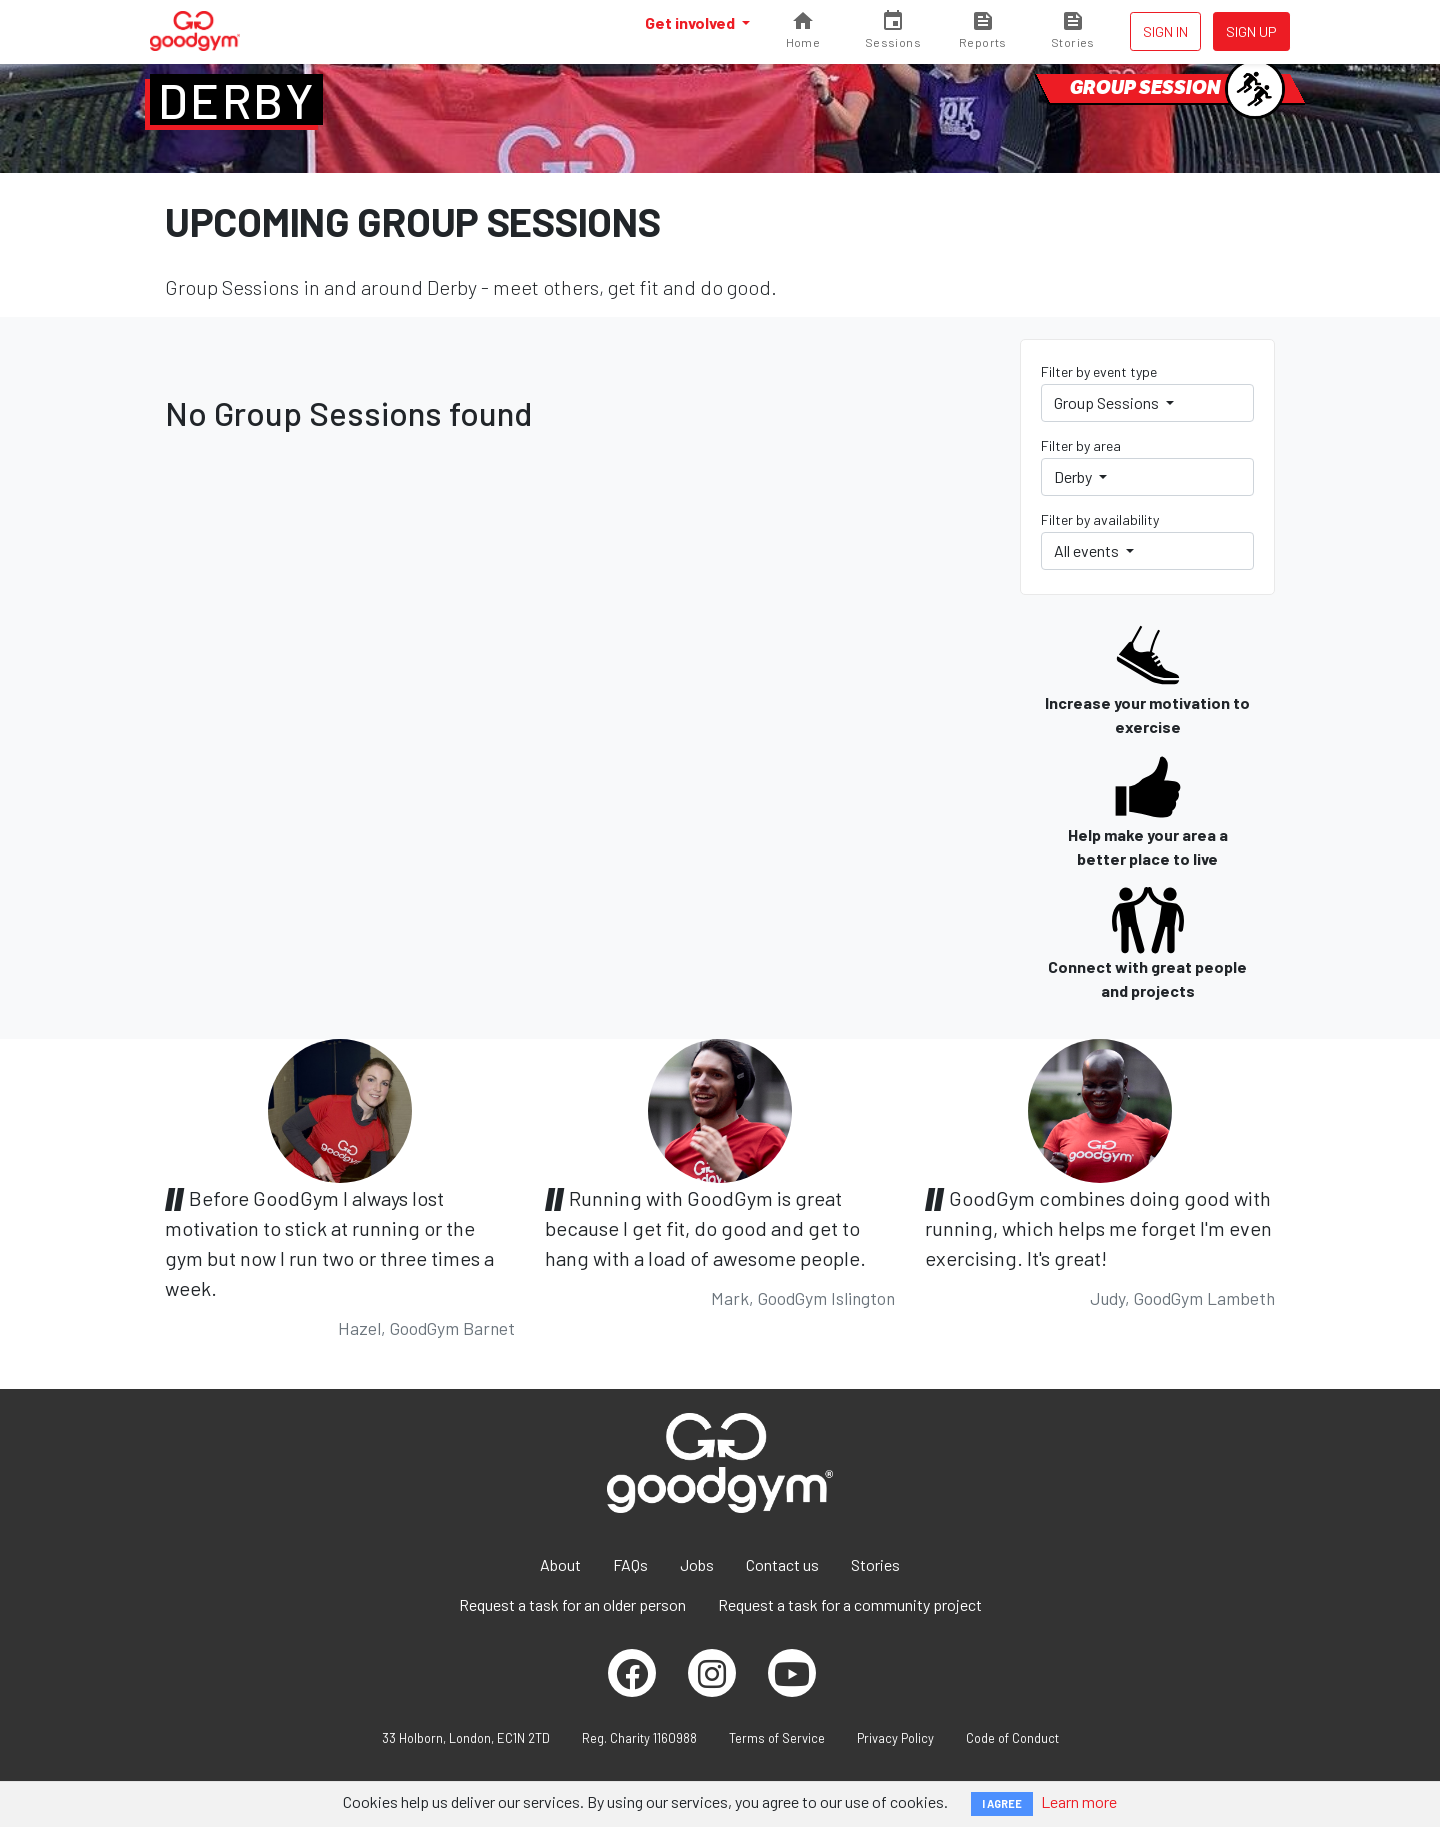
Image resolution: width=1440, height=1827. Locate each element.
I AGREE (1002, 1803)
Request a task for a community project (850, 1604)
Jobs (697, 1564)
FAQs (630, 1564)
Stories (875, 1564)
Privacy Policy (895, 1738)
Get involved (691, 22)
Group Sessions (1108, 402)
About (560, 1564)
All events (1088, 550)
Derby (236, 100)
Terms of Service (777, 1738)
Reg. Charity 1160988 (639, 1738)
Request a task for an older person (572, 1604)
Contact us (782, 1564)
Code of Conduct (1012, 1738)
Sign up (1251, 31)
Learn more (1079, 1801)
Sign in (1165, 31)
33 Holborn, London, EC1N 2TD (466, 1738)
